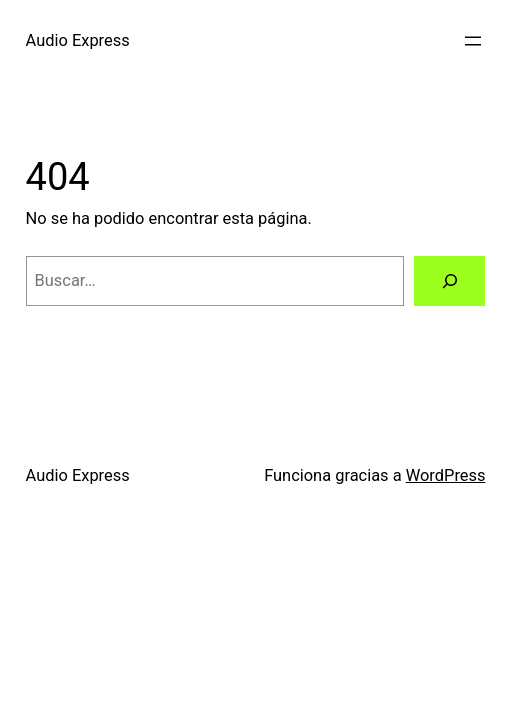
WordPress (446, 475)
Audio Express (78, 40)
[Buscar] (450, 281)
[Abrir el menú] (473, 41)
